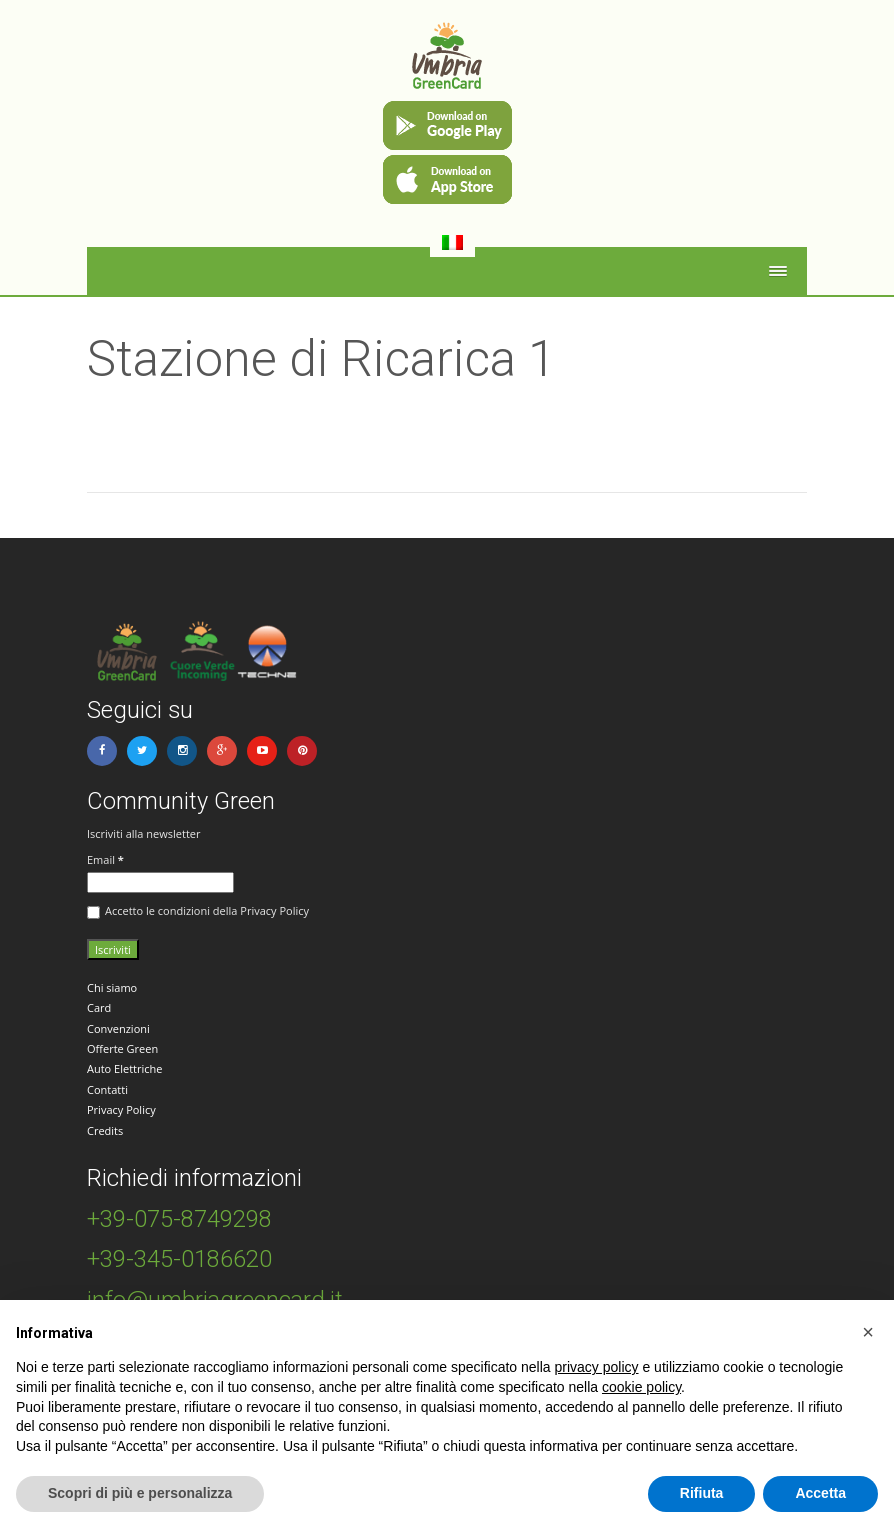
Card (99, 1007)
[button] (868, 1332)
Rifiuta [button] (702, 1493)
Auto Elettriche (124, 1068)
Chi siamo (112, 987)
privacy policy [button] (597, 1367)
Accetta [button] (820, 1493)
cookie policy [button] (641, 1387)
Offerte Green (122, 1048)
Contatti (107, 1089)
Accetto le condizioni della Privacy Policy (198, 911)
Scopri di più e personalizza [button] (140, 1493)
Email (105, 859)
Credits (105, 1130)
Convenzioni (118, 1028)
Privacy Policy (121, 1109)
